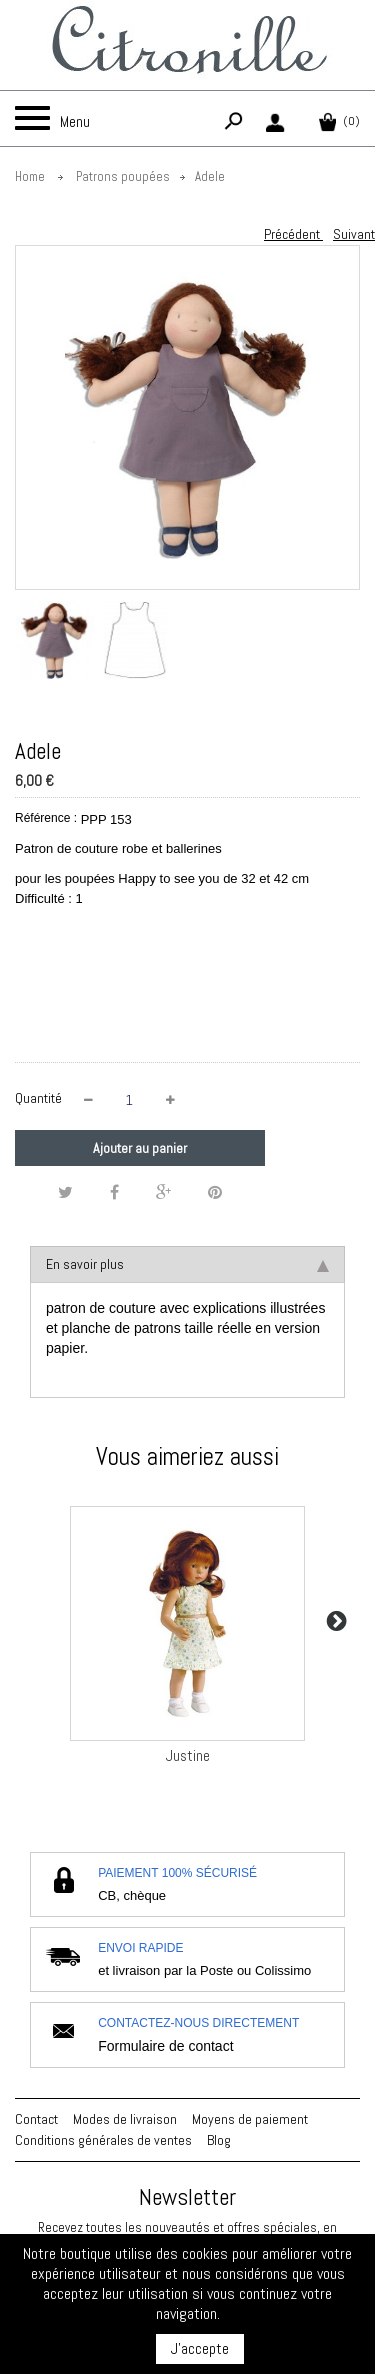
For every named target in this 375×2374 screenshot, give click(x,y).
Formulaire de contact (165, 2046)
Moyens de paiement (250, 2119)
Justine (188, 1755)
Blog (219, 2140)
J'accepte (200, 2348)
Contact (36, 2119)
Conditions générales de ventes (103, 2140)
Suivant (354, 234)
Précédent (293, 234)
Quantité (38, 1098)
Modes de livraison (125, 2119)
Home (30, 176)
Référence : (46, 818)
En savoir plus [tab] (187, 1264)
